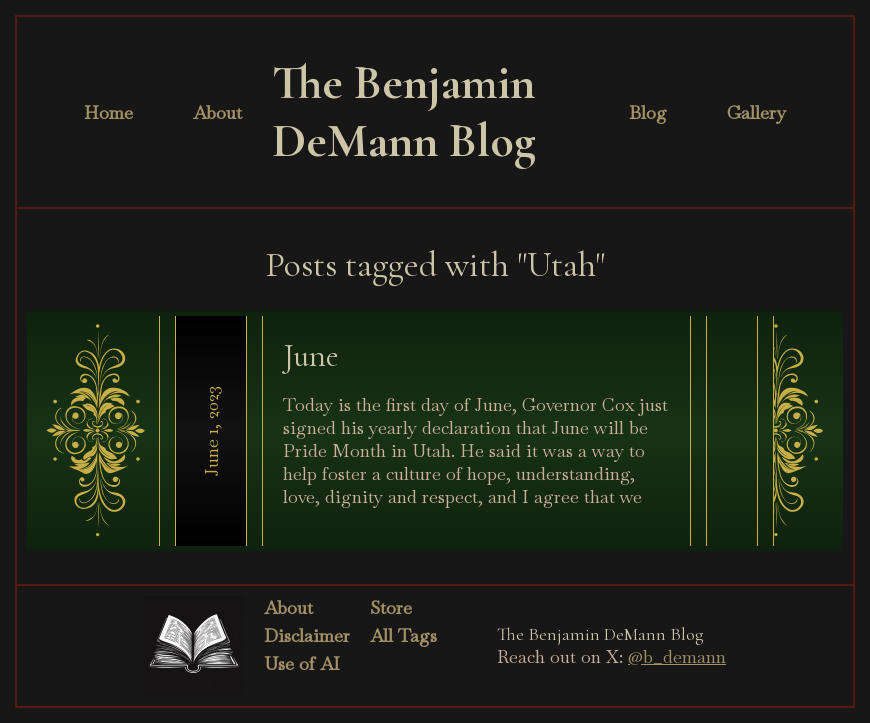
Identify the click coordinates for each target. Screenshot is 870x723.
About (217, 112)
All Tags (403, 635)
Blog (648, 112)
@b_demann (677, 656)
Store (391, 607)
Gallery (756, 112)
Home (108, 112)
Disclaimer (307, 635)
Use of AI (302, 663)
